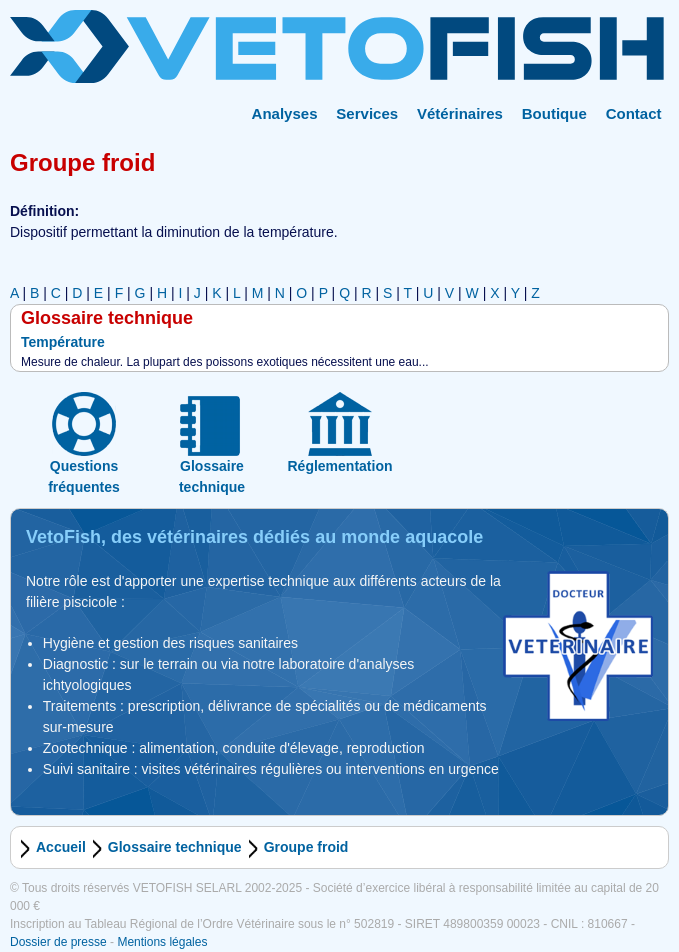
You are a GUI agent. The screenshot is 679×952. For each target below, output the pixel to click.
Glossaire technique (175, 847)
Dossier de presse (58, 942)
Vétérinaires (460, 113)
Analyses (285, 113)
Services (367, 113)
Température (63, 342)
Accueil (61, 847)
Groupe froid (306, 847)
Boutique (554, 113)
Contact (634, 113)
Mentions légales (162, 942)
